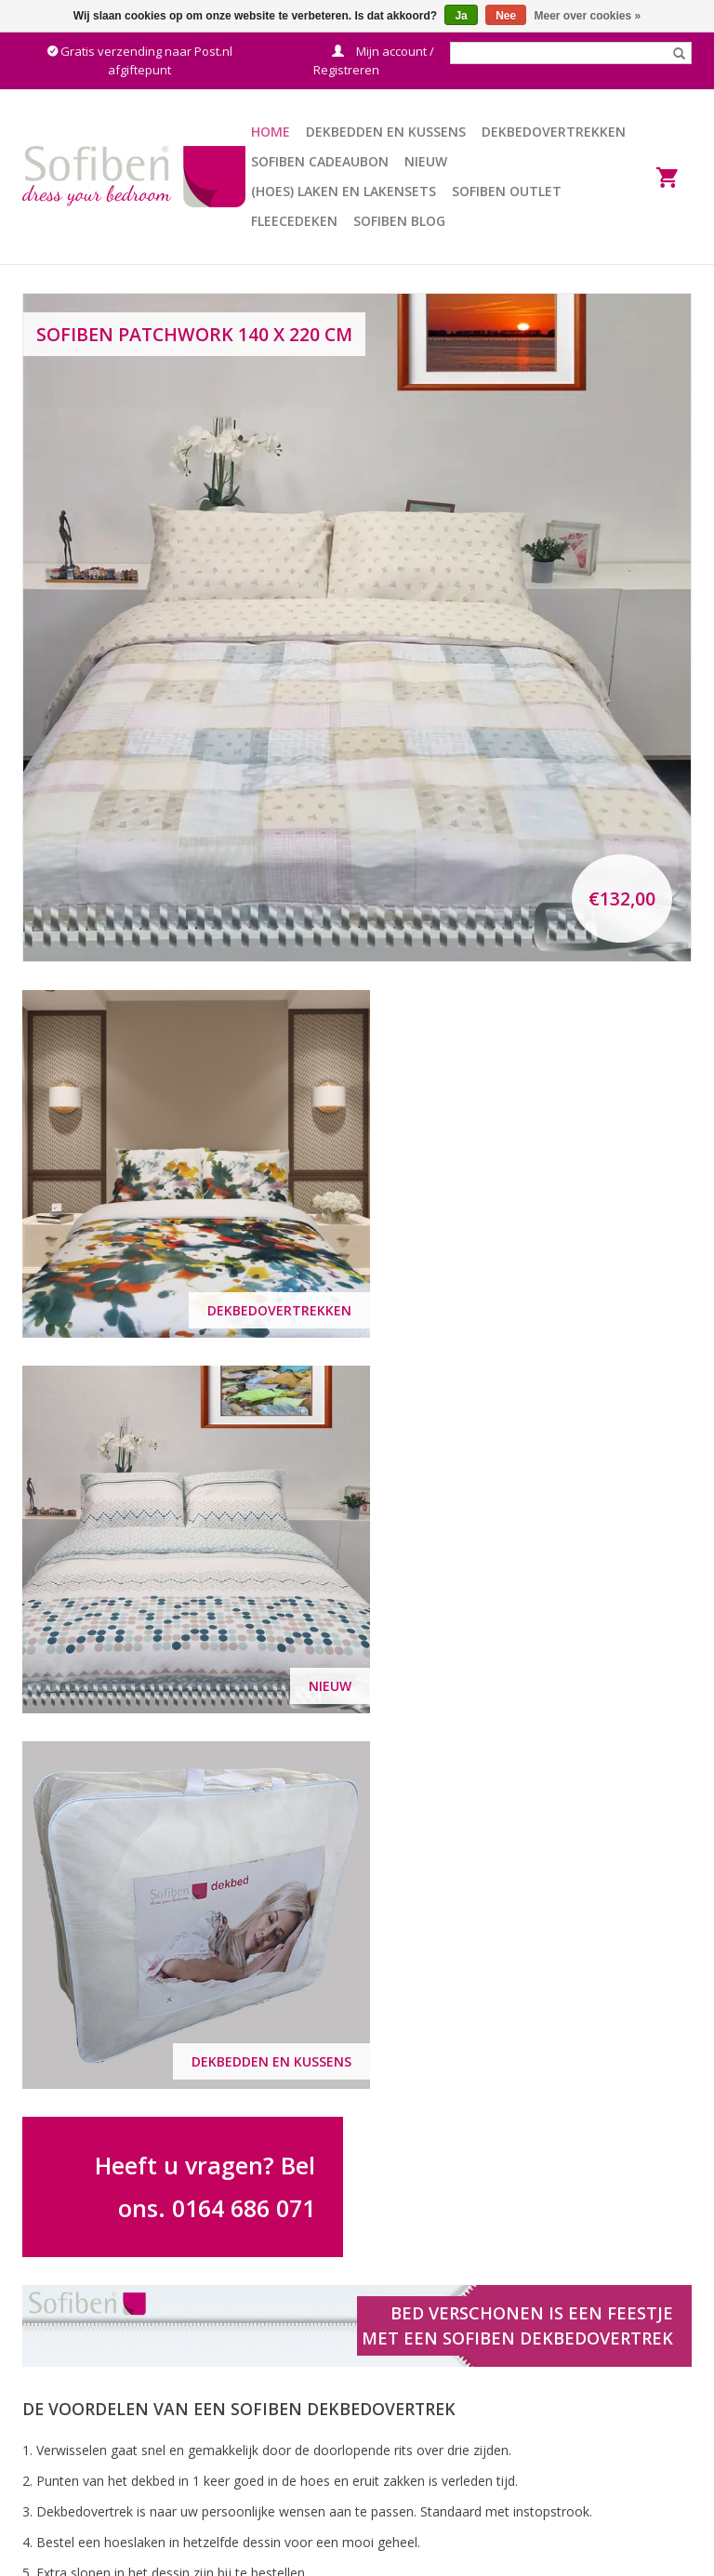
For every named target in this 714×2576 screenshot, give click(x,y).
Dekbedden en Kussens (386, 131)
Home (270, 131)
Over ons (573, 2371)
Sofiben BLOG (399, 221)
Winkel (565, 2441)
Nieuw (425, 161)
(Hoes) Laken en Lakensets (343, 191)
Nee (506, 15)
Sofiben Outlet (507, 191)
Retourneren (408, 2488)
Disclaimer (577, 2394)
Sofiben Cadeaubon (320, 161)
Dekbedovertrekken (554, 131)
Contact (394, 2371)
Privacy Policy (587, 2417)
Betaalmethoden (421, 2465)
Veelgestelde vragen (431, 2394)
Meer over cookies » (588, 15)
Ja (461, 15)
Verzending (404, 2441)
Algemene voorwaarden (443, 2417)
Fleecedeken (294, 221)
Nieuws (568, 2465)
